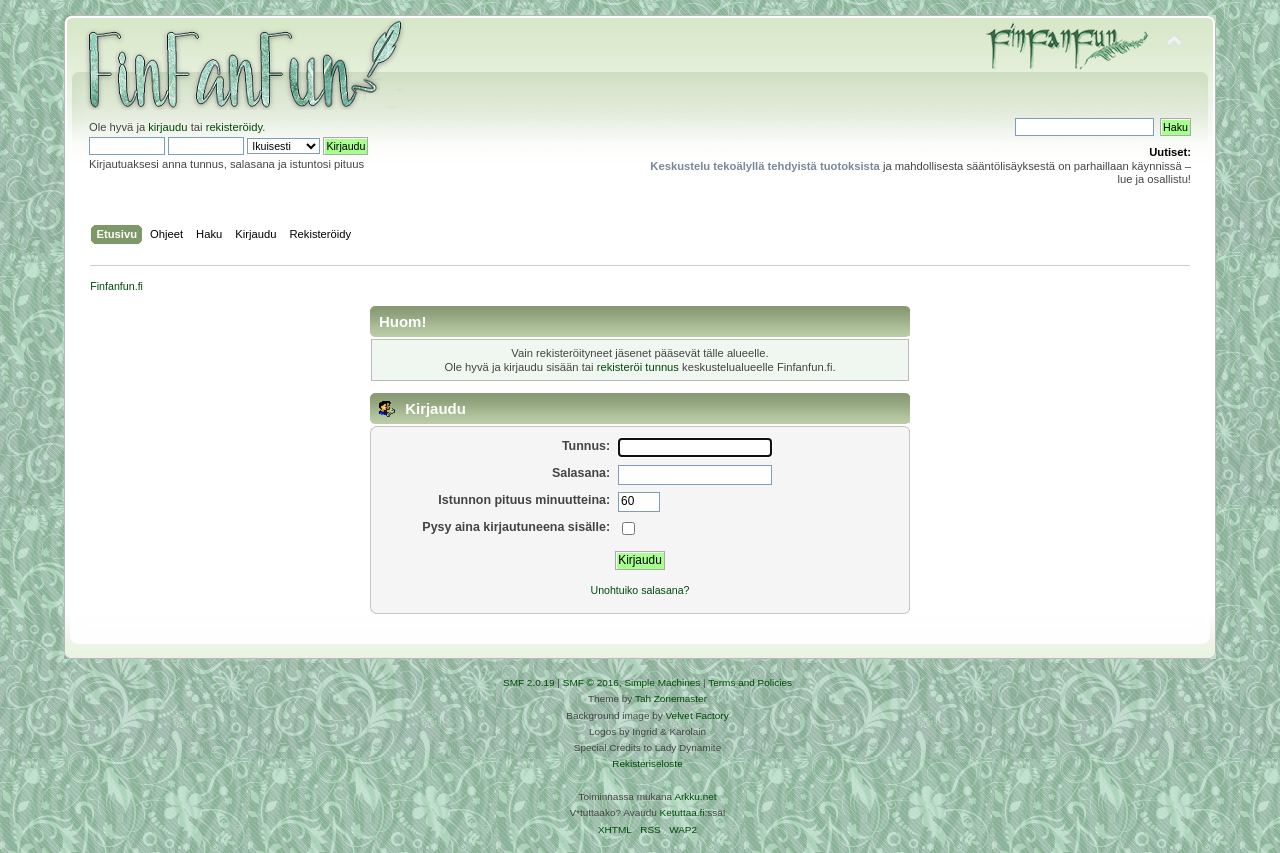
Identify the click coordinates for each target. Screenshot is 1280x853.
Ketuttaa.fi (682, 812)
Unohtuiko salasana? (640, 590)
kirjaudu (167, 127)
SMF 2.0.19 (529, 682)
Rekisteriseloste (647, 763)
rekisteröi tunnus (638, 367)
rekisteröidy (234, 127)
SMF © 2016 (591, 682)
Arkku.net (695, 796)
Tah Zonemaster (671, 698)
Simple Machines (662, 682)
